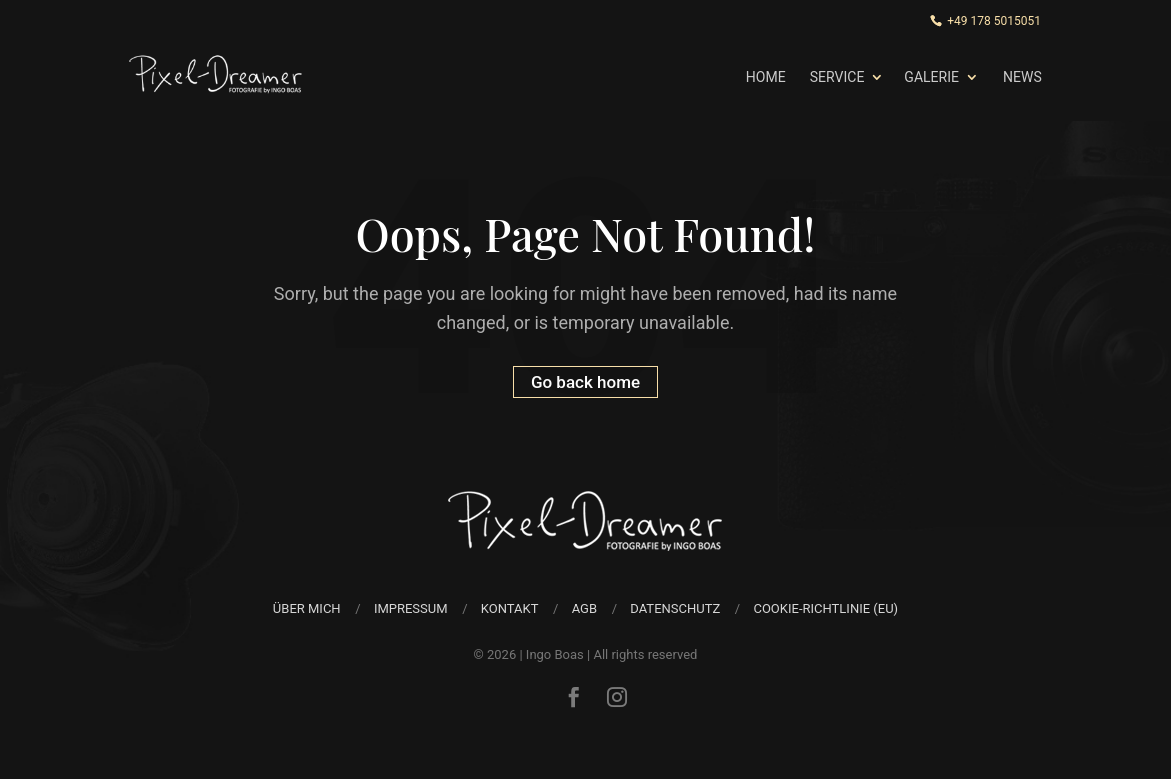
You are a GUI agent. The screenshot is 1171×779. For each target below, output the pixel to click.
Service (837, 77)
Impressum (411, 608)
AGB (584, 608)
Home (766, 77)
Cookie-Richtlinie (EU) (825, 608)
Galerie (931, 77)
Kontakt (510, 608)
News (1022, 77)
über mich (307, 608)
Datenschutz (675, 608)
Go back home (585, 382)
